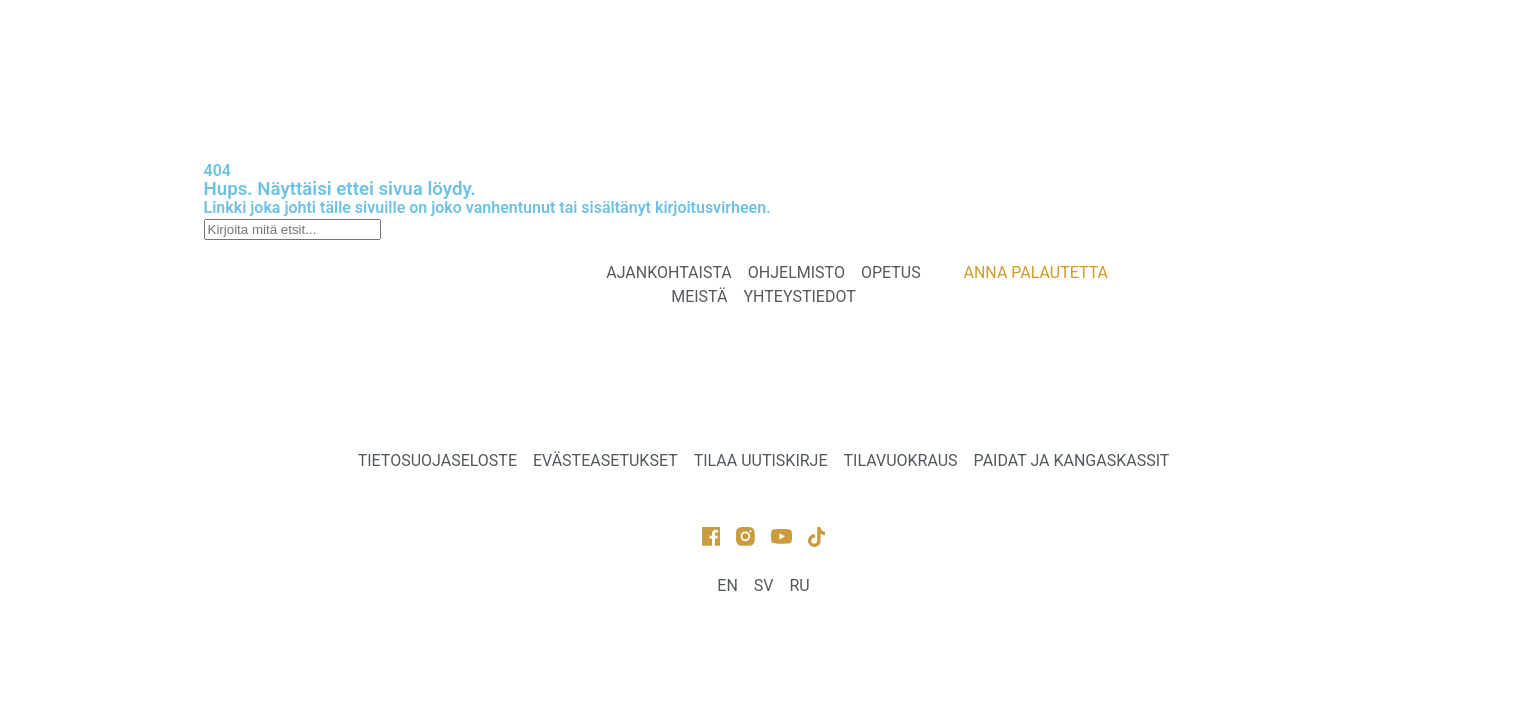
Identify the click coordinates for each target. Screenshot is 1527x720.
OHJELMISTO (617, 53)
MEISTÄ (911, 53)
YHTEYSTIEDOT (1043, 53)
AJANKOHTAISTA (458, 53)
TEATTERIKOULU (775, 53)
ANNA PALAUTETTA (468, 99)
